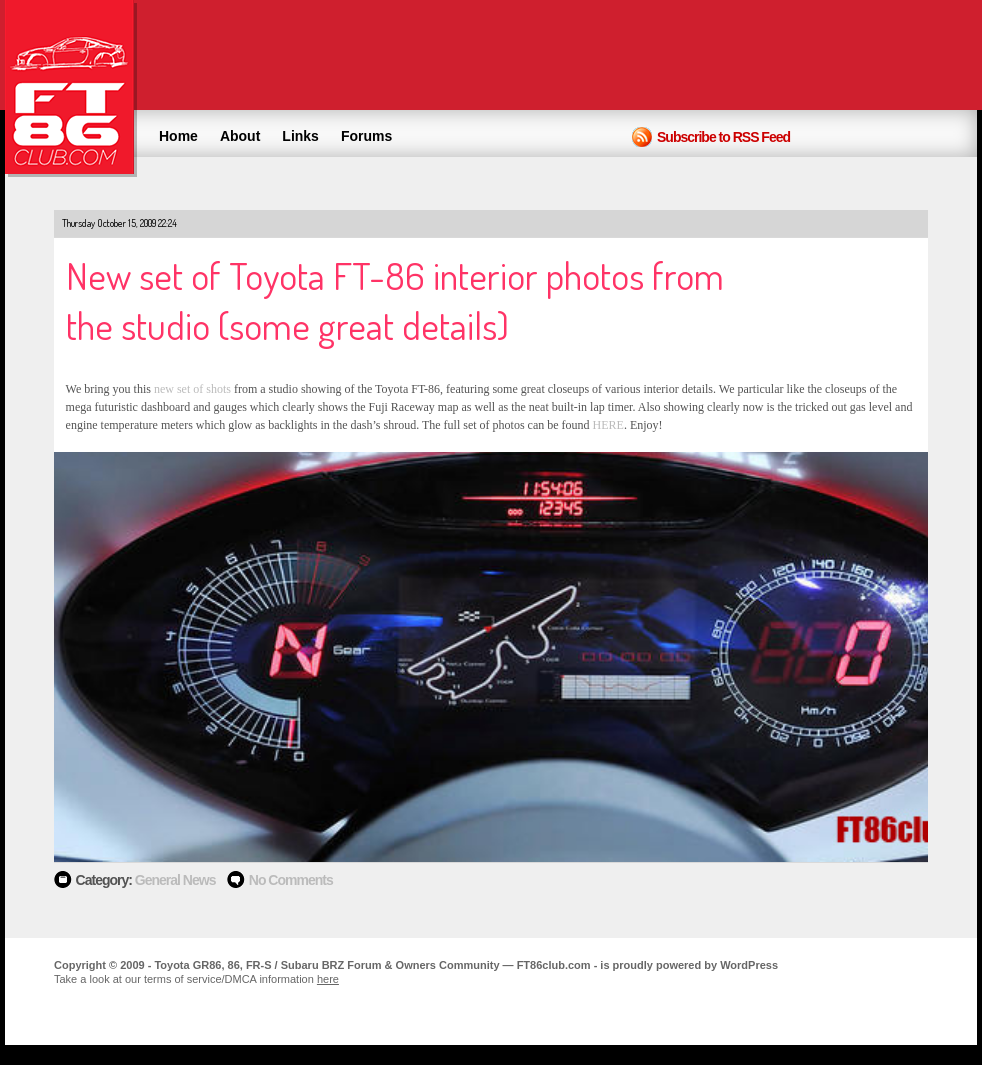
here (328, 979)
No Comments (291, 880)
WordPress (749, 965)
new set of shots (192, 389)
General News (175, 880)
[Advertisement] (618, 55)
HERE (608, 425)
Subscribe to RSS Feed (723, 137)
